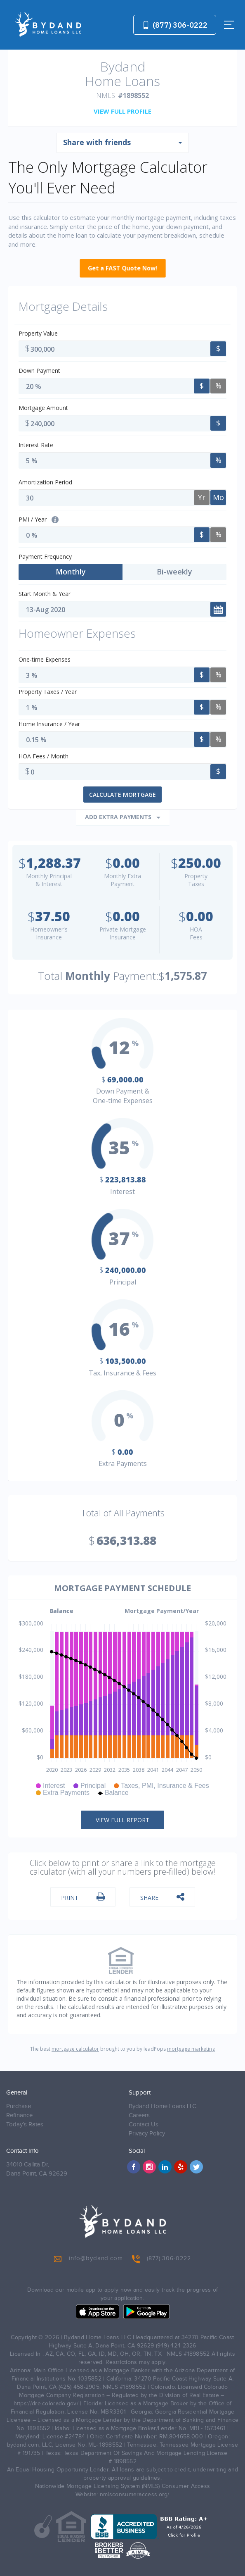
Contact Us (143, 2124)
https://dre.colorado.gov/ (46, 2403)
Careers (139, 2115)
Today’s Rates (24, 2124)
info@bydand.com (88, 2258)
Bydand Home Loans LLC (162, 2106)
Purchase (18, 2106)
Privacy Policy (147, 2133)
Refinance (19, 2115)
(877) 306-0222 (174, 25)
